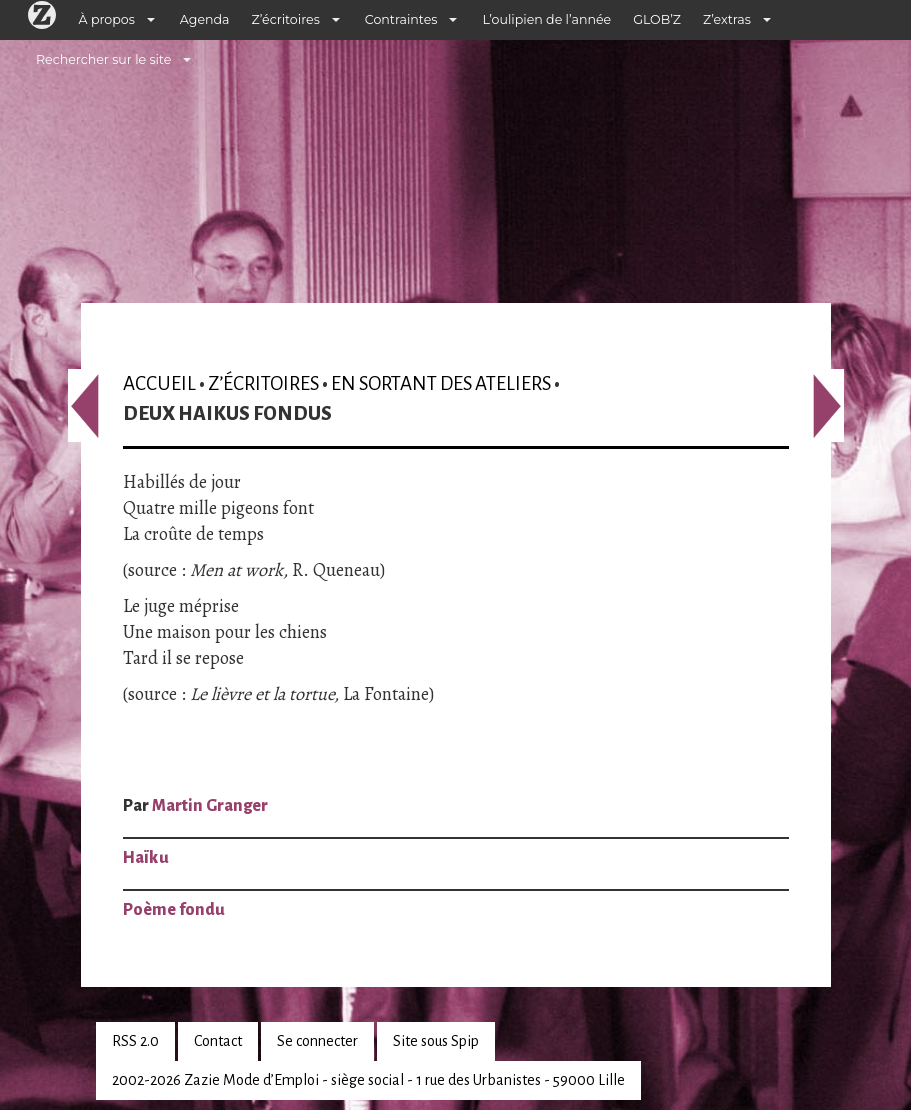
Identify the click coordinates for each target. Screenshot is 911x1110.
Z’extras (727, 19)
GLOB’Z (657, 19)
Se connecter (317, 1041)
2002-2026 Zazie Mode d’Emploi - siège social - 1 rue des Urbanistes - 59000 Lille (368, 1080)
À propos (107, 19)
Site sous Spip (436, 1041)
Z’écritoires (286, 19)
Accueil (159, 383)
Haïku (146, 858)
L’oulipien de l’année (546, 19)
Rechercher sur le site (103, 59)
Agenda (205, 19)
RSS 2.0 (135, 1041)
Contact (218, 1041)
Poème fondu (174, 910)
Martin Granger (210, 806)
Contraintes (401, 19)
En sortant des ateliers (441, 383)
